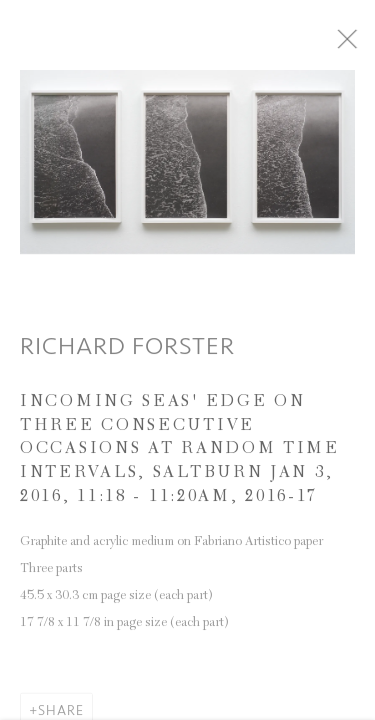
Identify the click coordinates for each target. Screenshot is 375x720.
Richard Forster (127, 352)
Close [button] (360, 45)
